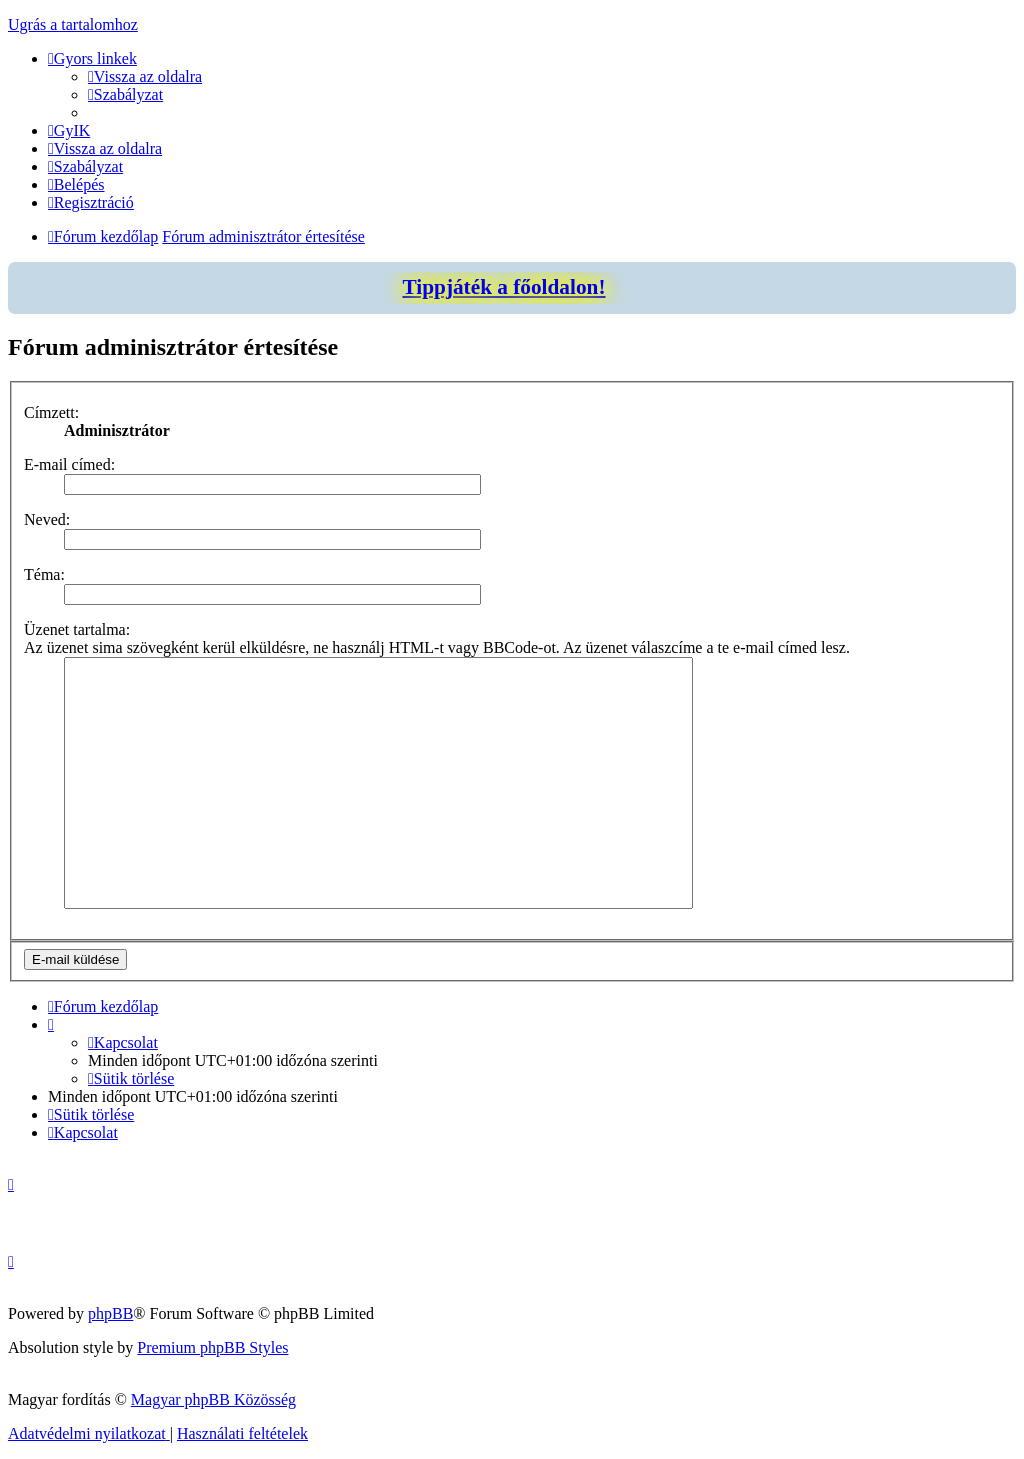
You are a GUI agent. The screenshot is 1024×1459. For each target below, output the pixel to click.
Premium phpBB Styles (212, 1347)
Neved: (47, 519)
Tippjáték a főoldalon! (503, 287)
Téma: (44, 574)
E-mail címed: (69, 464)
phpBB (110, 1313)
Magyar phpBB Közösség (213, 1399)
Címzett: (51, 412)
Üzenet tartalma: (77, 629)
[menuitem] (145, 76)
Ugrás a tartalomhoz (73, 24)
